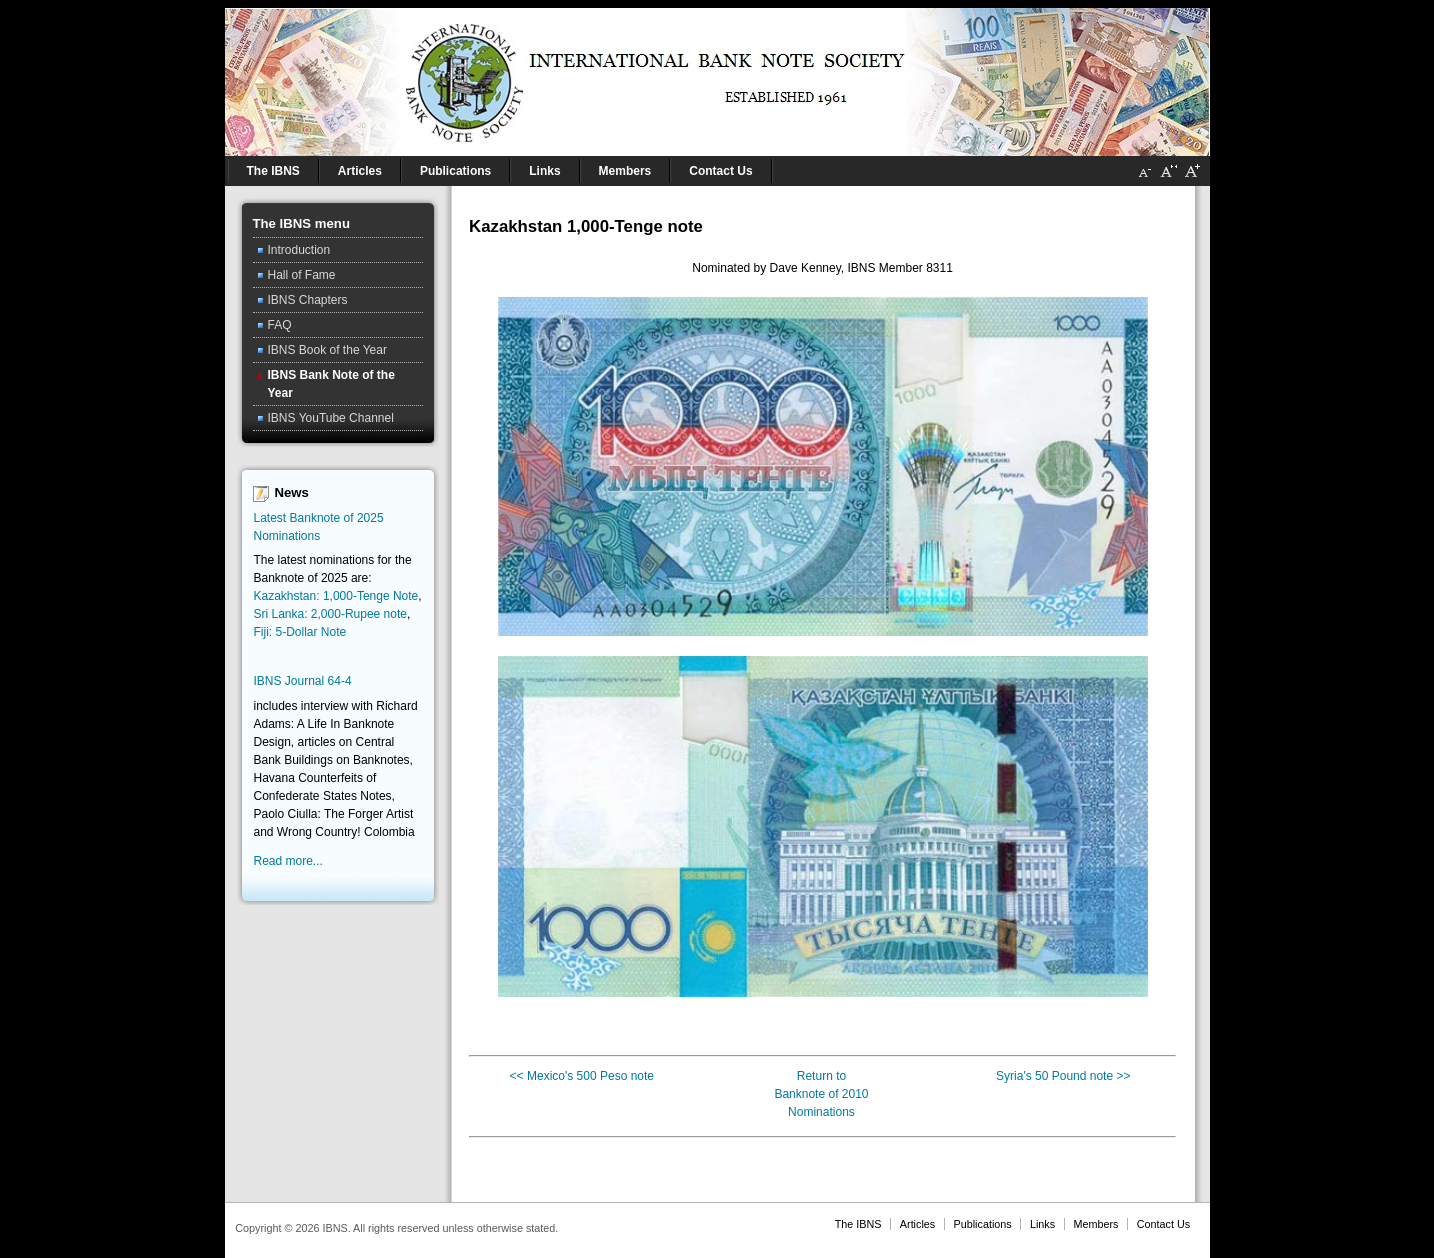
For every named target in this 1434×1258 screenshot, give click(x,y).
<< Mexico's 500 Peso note (582, 1076)
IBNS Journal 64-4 (303, 681)
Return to (821, 1076)
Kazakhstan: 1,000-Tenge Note (336, 596)
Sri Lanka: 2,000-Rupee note (330, 614)
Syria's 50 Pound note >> (1063, 1076)
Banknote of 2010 (821, 1094)
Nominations (821, 1112)
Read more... (288, 861)
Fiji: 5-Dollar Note (300, 632)
